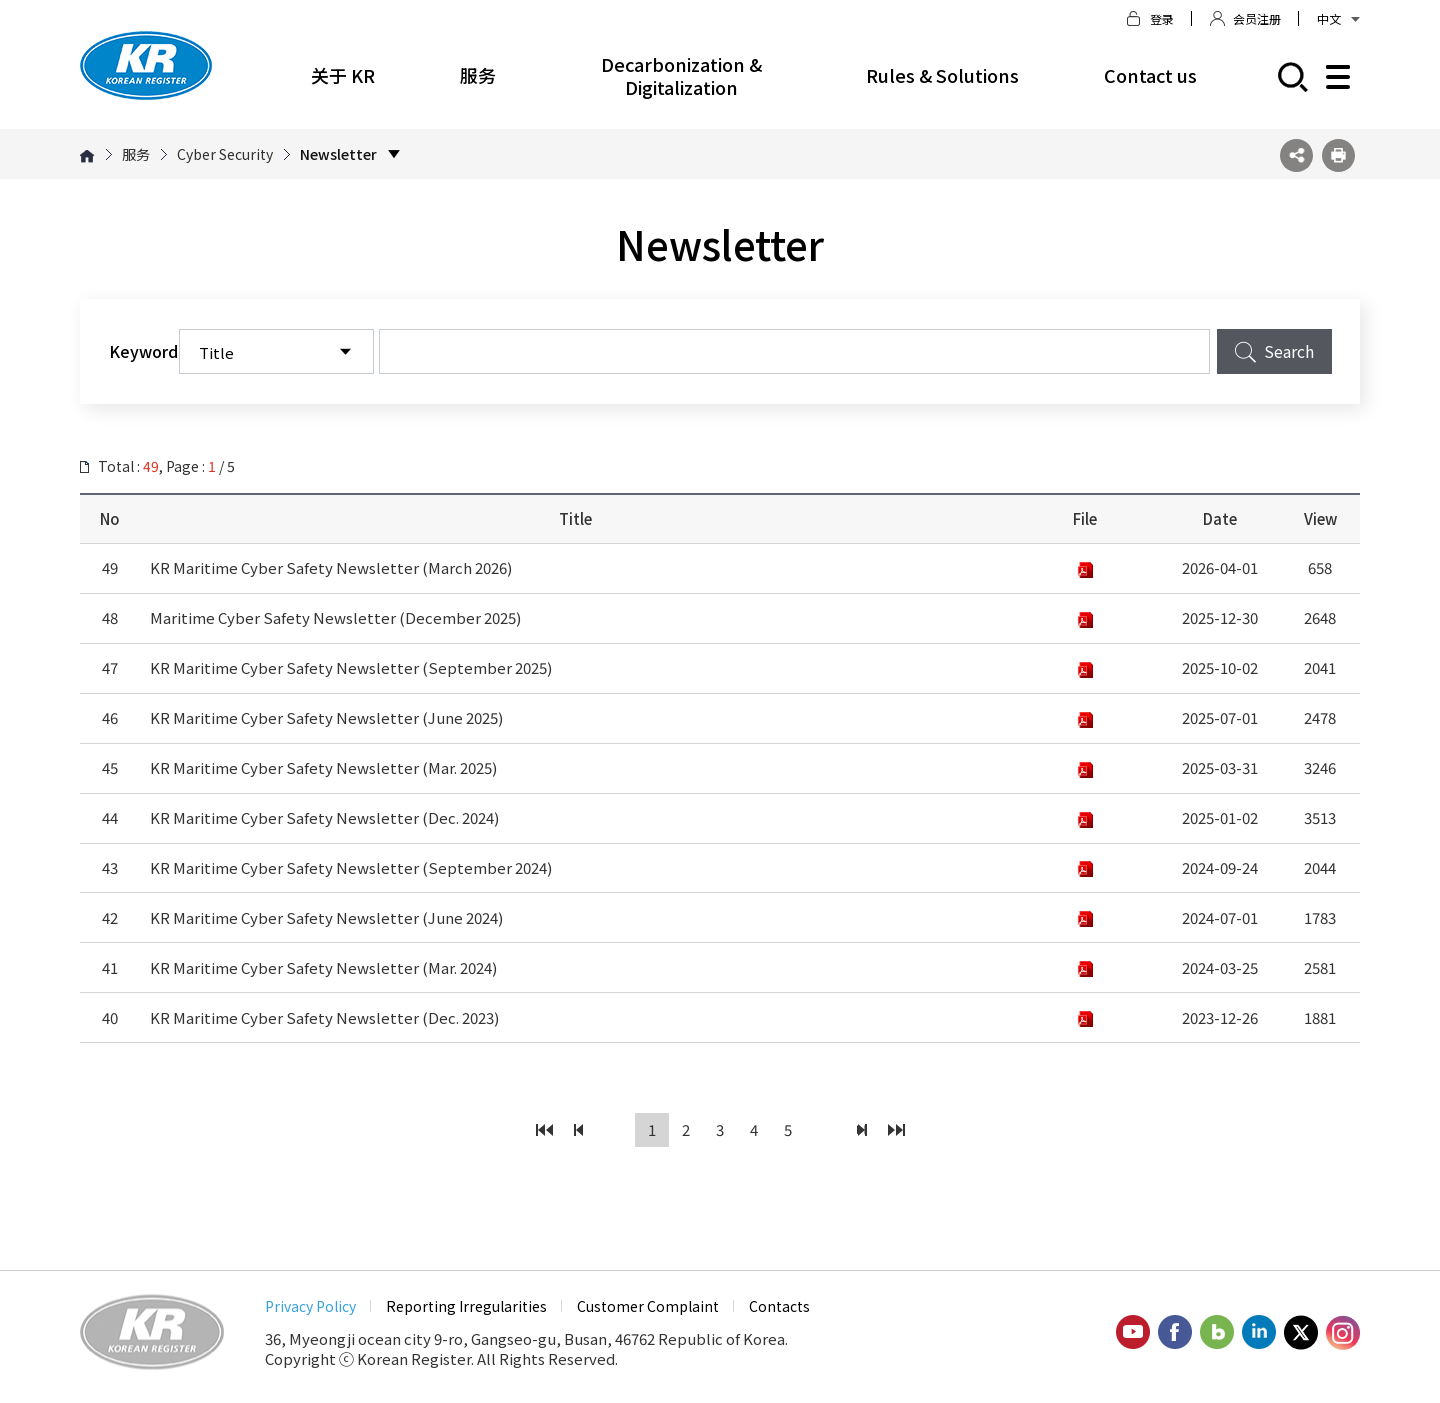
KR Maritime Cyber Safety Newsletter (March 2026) (331, 567)
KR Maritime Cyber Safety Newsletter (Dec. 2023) (324, 1017)
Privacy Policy (310, 1306)
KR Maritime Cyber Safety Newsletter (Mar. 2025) (323, 767)
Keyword (143, 351)
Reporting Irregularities (466, 1306)
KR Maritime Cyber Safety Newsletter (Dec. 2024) (324, 817)
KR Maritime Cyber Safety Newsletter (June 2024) (326, 917)
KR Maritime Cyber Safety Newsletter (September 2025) (351, 667)
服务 (478, 75)
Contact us (1150, 75)
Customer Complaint (648, 1306)
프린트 (1338, 155)
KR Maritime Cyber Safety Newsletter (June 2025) (326, 717)
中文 (1338, 18)
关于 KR (343, 75)
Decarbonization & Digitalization (681, 75)
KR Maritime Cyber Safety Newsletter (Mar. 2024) (323, 967)
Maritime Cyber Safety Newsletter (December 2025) (335, 617)
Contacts (779, 1306)
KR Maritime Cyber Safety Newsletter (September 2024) (351, 867)
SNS (1296, 155)
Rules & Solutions (942, 75)
